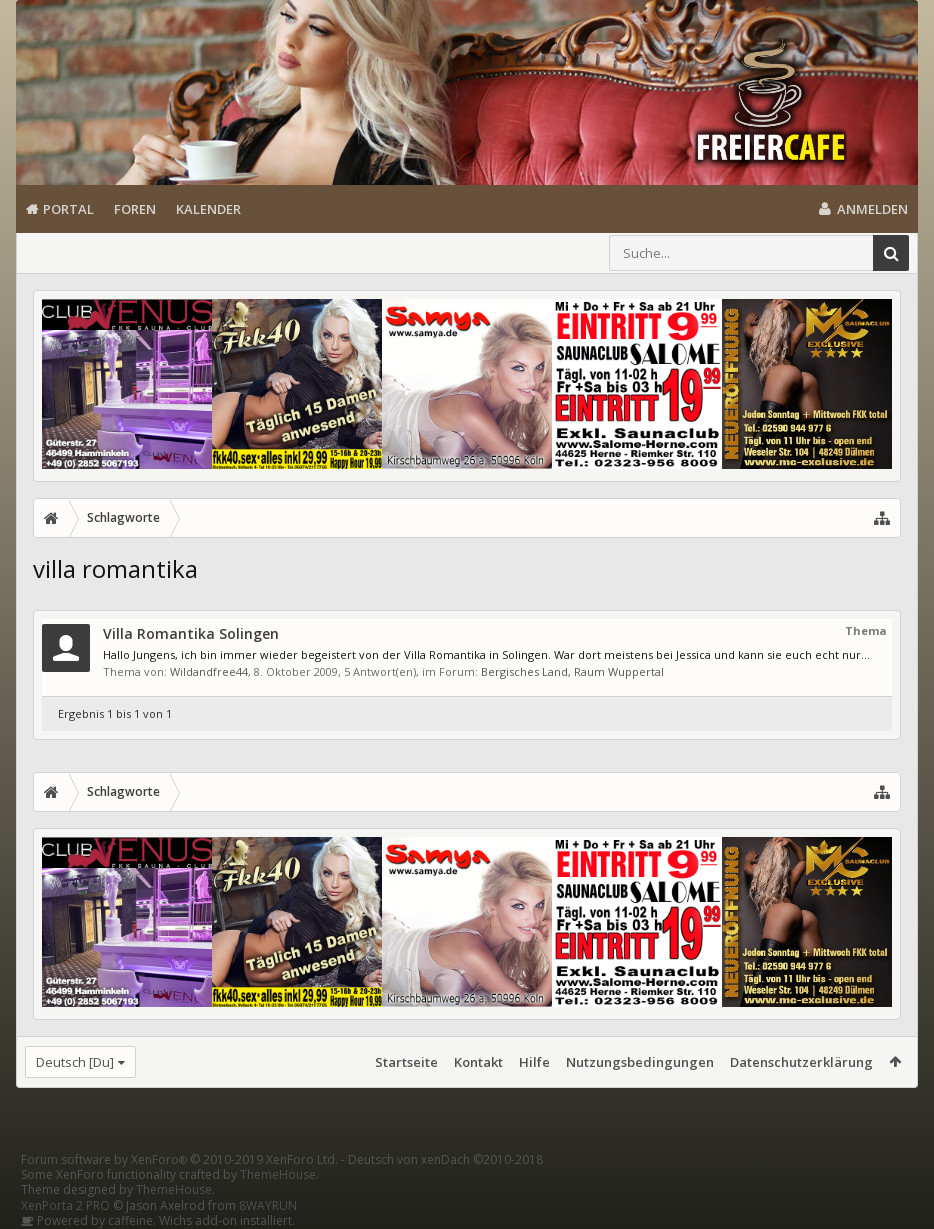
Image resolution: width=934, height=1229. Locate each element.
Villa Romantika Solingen (191, 633)
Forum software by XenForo (179, 1159)
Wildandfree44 (209, 671)
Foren (135, 209)
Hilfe (534, 1062)
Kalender (208, 209)
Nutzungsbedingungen (640, 1062)
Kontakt (478, 1062)
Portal (68, 209)
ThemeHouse (278, 1174)
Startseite (406, 1062)
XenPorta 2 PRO (65, 1205)
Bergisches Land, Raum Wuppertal (572, 671)
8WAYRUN (268, 1205)
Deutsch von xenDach (445, 1159)
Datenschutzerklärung (801, 1062)
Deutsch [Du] (75, 1062)
